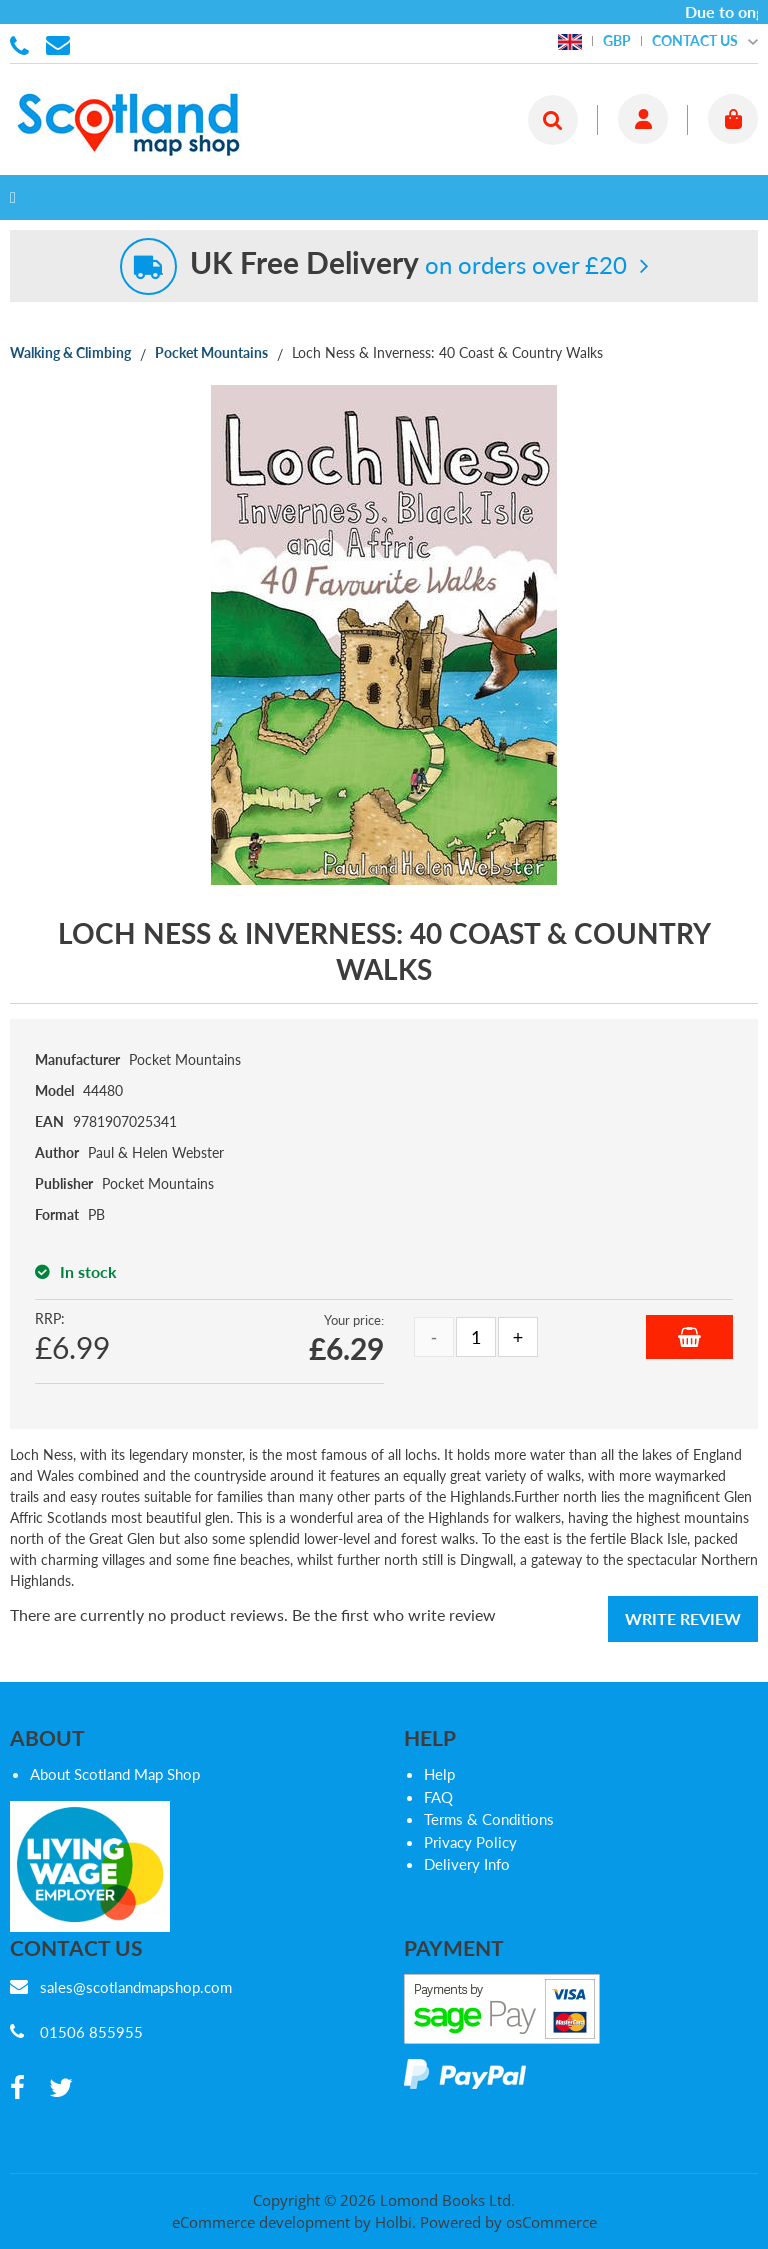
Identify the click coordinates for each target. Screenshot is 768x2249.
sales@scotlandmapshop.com (136, 1987)
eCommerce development (261, 2222)
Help (439, 1774)
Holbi (393, 2222)
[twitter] (61, 2088)
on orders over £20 (408, 264)
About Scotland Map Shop (115, 1774)
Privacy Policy (470, 1842)
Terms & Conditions (489, 1819)
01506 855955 (23, 44)
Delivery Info (467, 1864)
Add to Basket (689, 1337)
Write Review (683, 1618)
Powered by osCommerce (508, 2222)
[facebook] (17, 2088)
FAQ (438, 1797)
